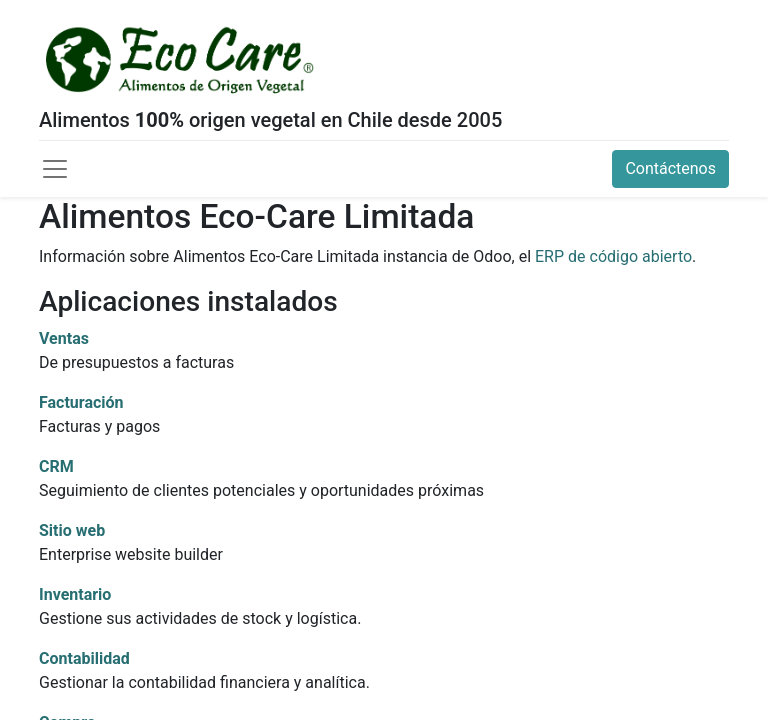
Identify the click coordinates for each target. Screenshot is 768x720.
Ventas (64, 338)
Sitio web (72, 530)
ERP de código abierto (613, 256)
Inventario (75, 594)
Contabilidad (84, 658)
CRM (56, 466)
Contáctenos (670, 168)
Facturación (81, 402)
